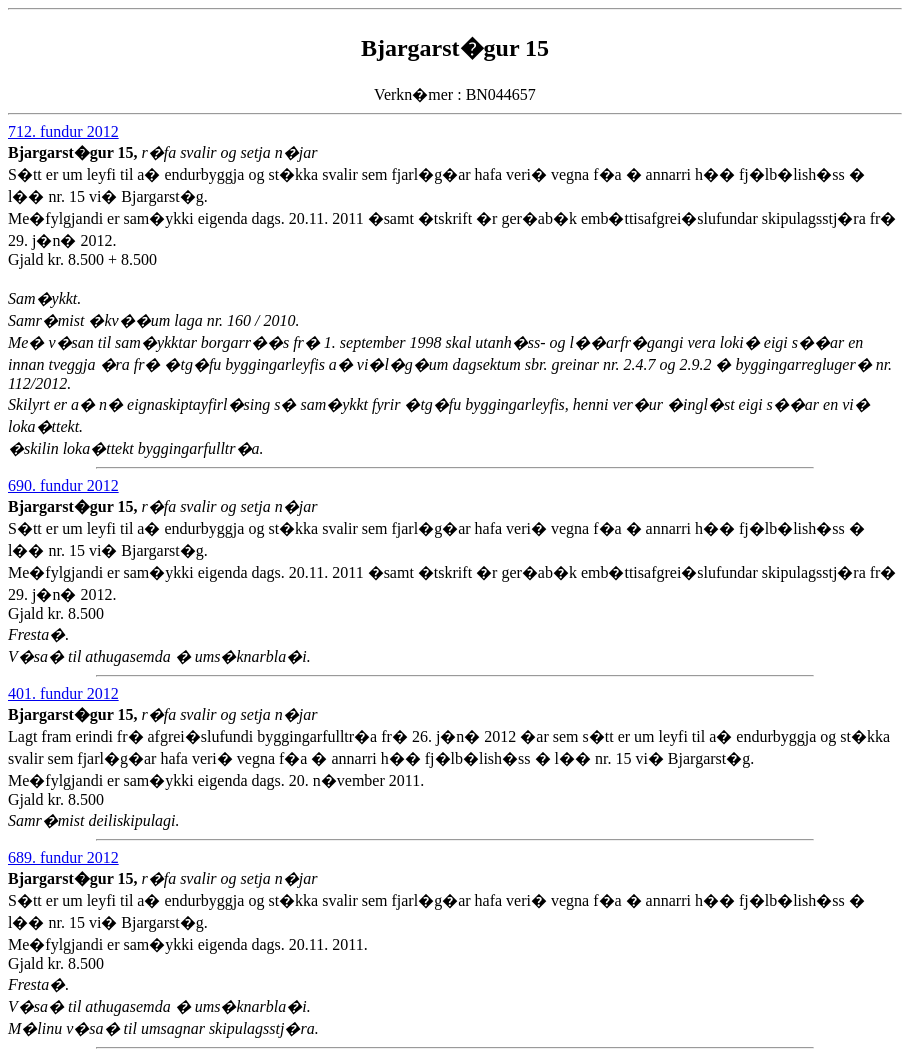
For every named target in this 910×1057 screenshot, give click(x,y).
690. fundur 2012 (63, 485)
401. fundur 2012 (63, 693)
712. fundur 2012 (63, 131)
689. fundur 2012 (63, 857)
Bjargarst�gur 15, (74, 152)
